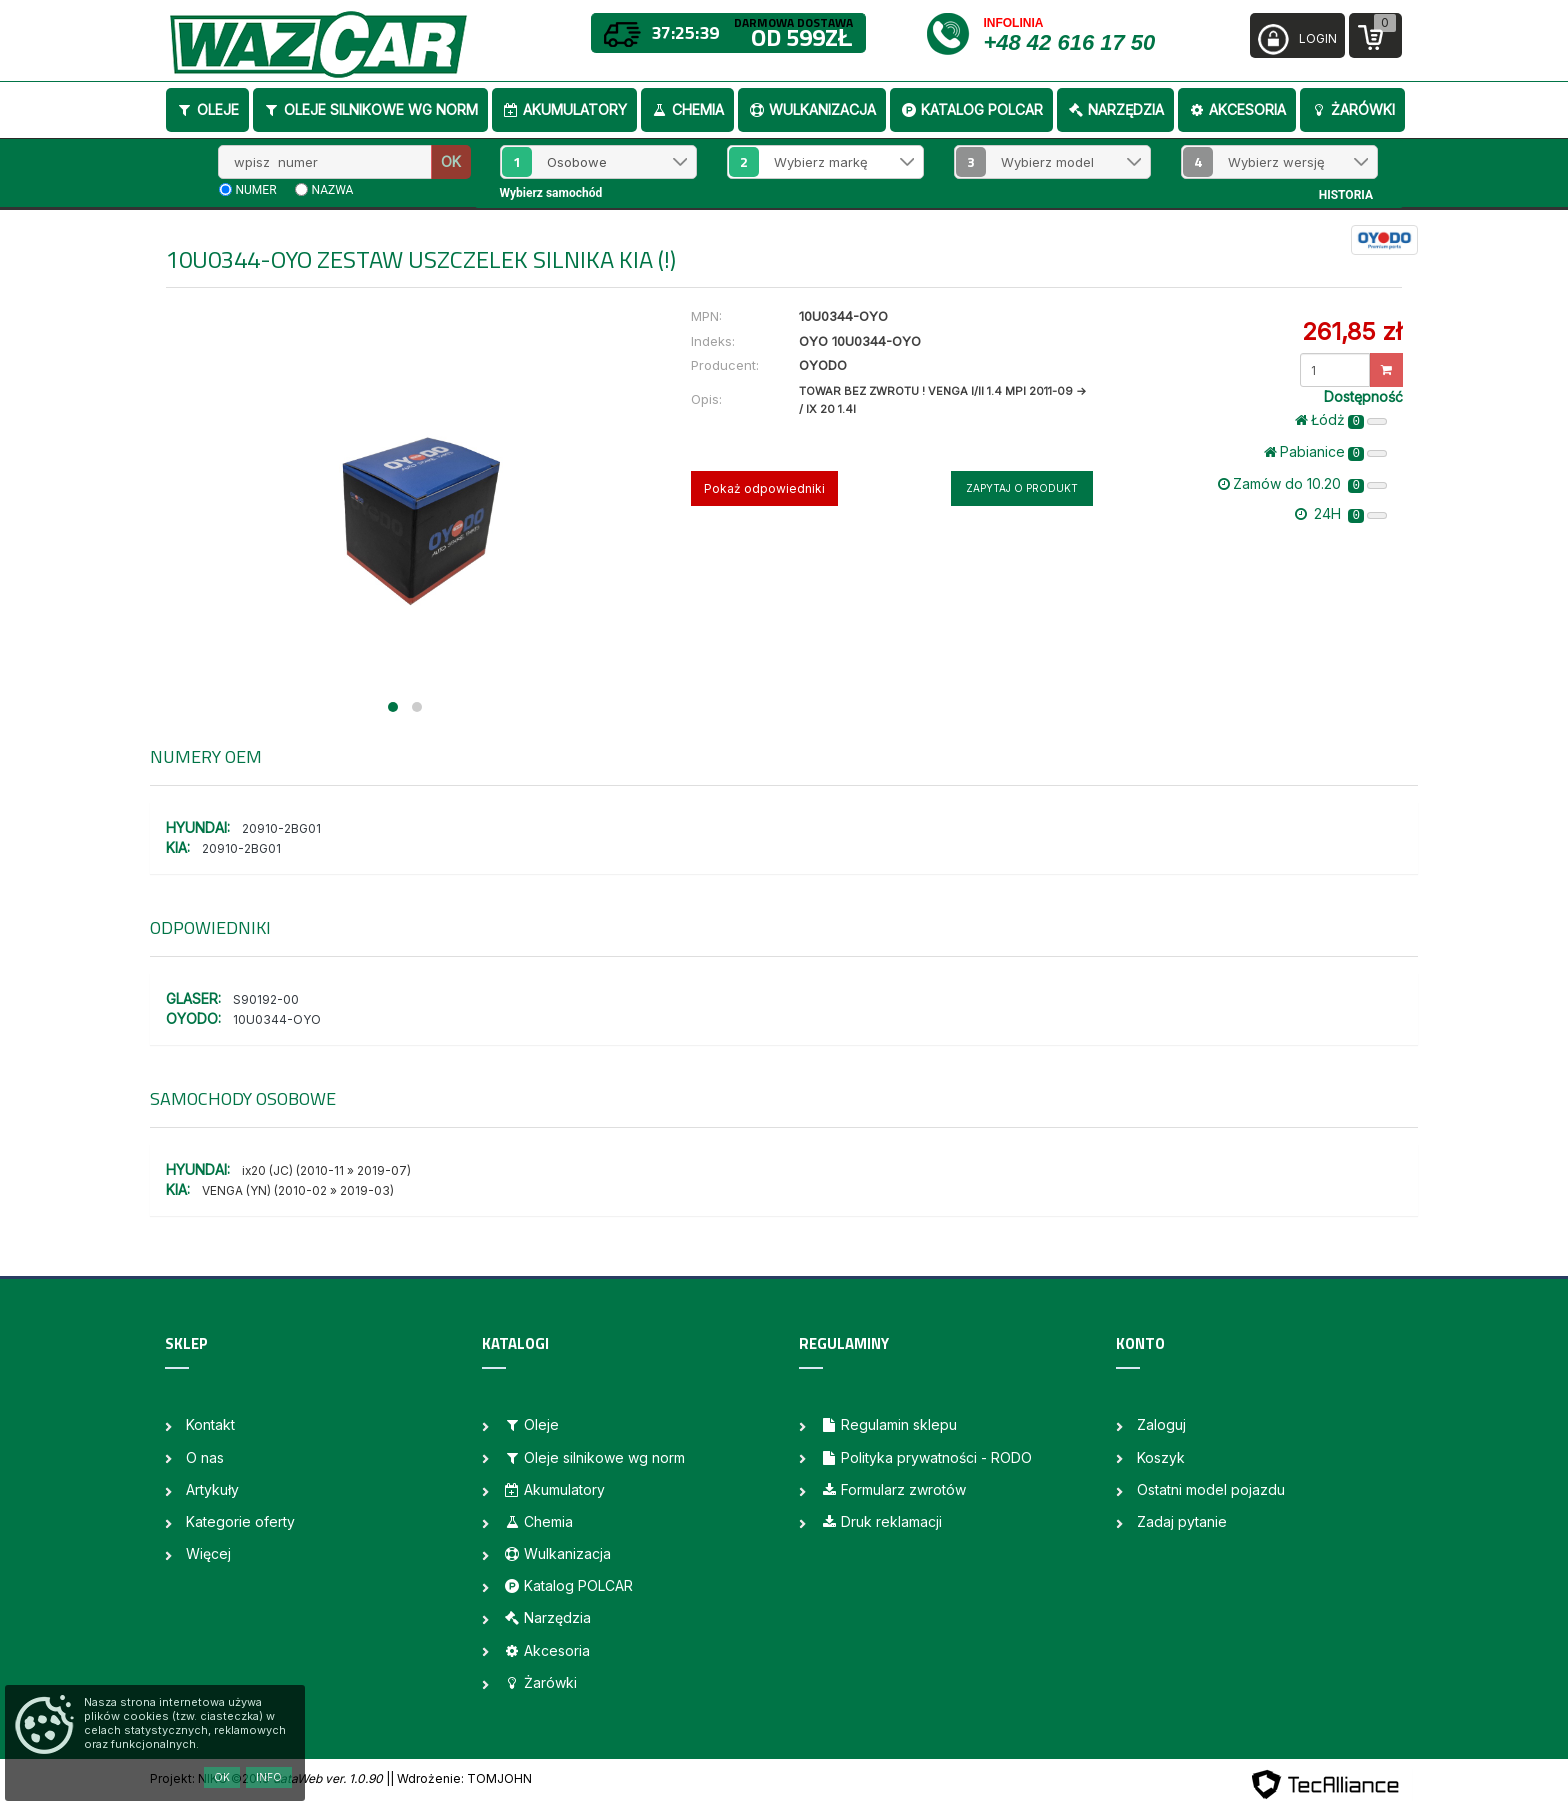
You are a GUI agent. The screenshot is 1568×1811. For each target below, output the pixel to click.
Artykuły (212, 1489)
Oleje (207, 109)
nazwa (333, 190)
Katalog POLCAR (971, 109)
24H (1341, 514)
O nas (205, 1457)
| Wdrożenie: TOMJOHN (461, 1778)
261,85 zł (1352, 331)
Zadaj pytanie (1182, 1521)
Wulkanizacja (812, 109)
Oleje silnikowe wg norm (370, 109)
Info (269, 1777)
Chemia (687, 109)
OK (451, 161)
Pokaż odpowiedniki (764, 488)
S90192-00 (266, 999)
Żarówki (1352, 109)
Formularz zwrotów (893, 1489)
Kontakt (210, 1424)
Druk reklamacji (881, 1521)
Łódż (1341, 420)
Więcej (208, 1553)
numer (256, 190)
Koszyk (1161, 1457)
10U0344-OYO (277, 1019)
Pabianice (1325, 452)
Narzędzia (1115, 109)
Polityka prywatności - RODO (926, 1457)
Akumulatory (564, 109)
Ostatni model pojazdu (1211, 1489)
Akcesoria (1237, 109)
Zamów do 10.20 (1302, 484)
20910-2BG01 (281, 828)
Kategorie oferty (240, 1521)
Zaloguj (1161, 1424)
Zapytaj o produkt (1022, 488)
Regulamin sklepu (888, 1424)
